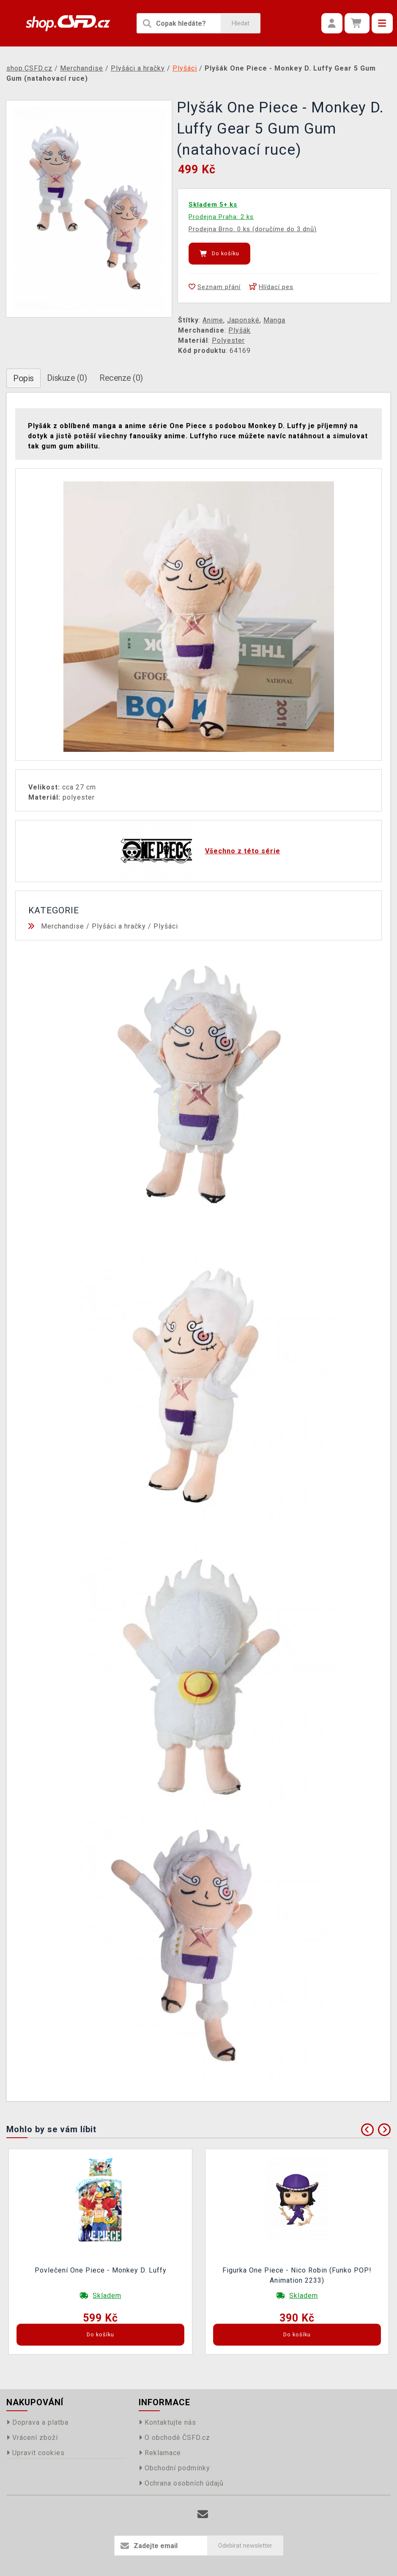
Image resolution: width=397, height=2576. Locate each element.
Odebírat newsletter (245, 2545)
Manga (274, 320)
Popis (23, 378)
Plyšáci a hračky (119, 926)
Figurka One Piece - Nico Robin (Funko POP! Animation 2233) (297, 2275)
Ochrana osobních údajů (181, 2483)
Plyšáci (165, 926)
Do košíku (219, 253)
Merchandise (62, 926)
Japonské (243, 320)
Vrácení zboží (32, 2438)
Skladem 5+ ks (213, 204)
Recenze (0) (121, 378)
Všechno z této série (242, 851)
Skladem (107, 2296)
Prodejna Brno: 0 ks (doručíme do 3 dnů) (253, 229)
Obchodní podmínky (174, 2468)
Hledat (240, 23)
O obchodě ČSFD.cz (174, 2438)
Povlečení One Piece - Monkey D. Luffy (101, 2270)
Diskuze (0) (67, 378)
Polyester (228, 340)
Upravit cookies (35, 2453)
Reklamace (160, 2453)
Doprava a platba (37, 2422)
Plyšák (239, 330)
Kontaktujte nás (167, 2422)
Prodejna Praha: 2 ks (221, 217)
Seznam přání (215, 287)
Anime (213, 320)
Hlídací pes (271, 287)
